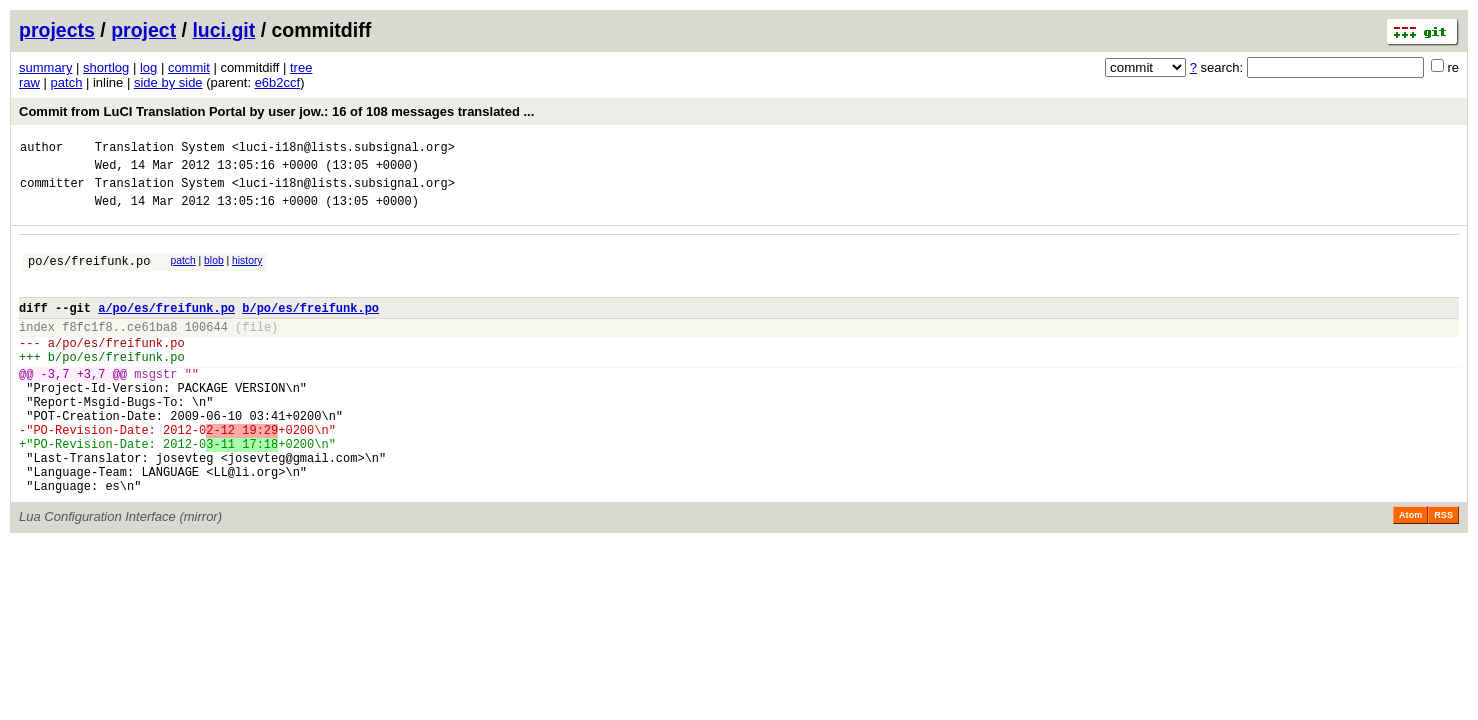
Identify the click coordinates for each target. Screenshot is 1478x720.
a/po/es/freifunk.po (166, 328)
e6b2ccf (278, 82)
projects (57, 30)
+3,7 (91, 406)
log (148, 67)
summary (45, 67)
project (143, 30)
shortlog (106, 67)
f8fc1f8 (87, 350)
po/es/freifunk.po (89, 275)
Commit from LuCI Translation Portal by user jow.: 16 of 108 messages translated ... (276, 111)
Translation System (160, 149)
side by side (168, 82)
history (247, 272)
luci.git (223, 30)
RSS (1443, 572)
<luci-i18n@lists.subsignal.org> (343, 149)
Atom (1410, 572)
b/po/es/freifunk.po (310, 328)
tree (301, 67)
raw (29, 82)
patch (67, 82)
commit (189, 67)
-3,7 (55, 406)
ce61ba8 (152, 350)
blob (214, 272)
